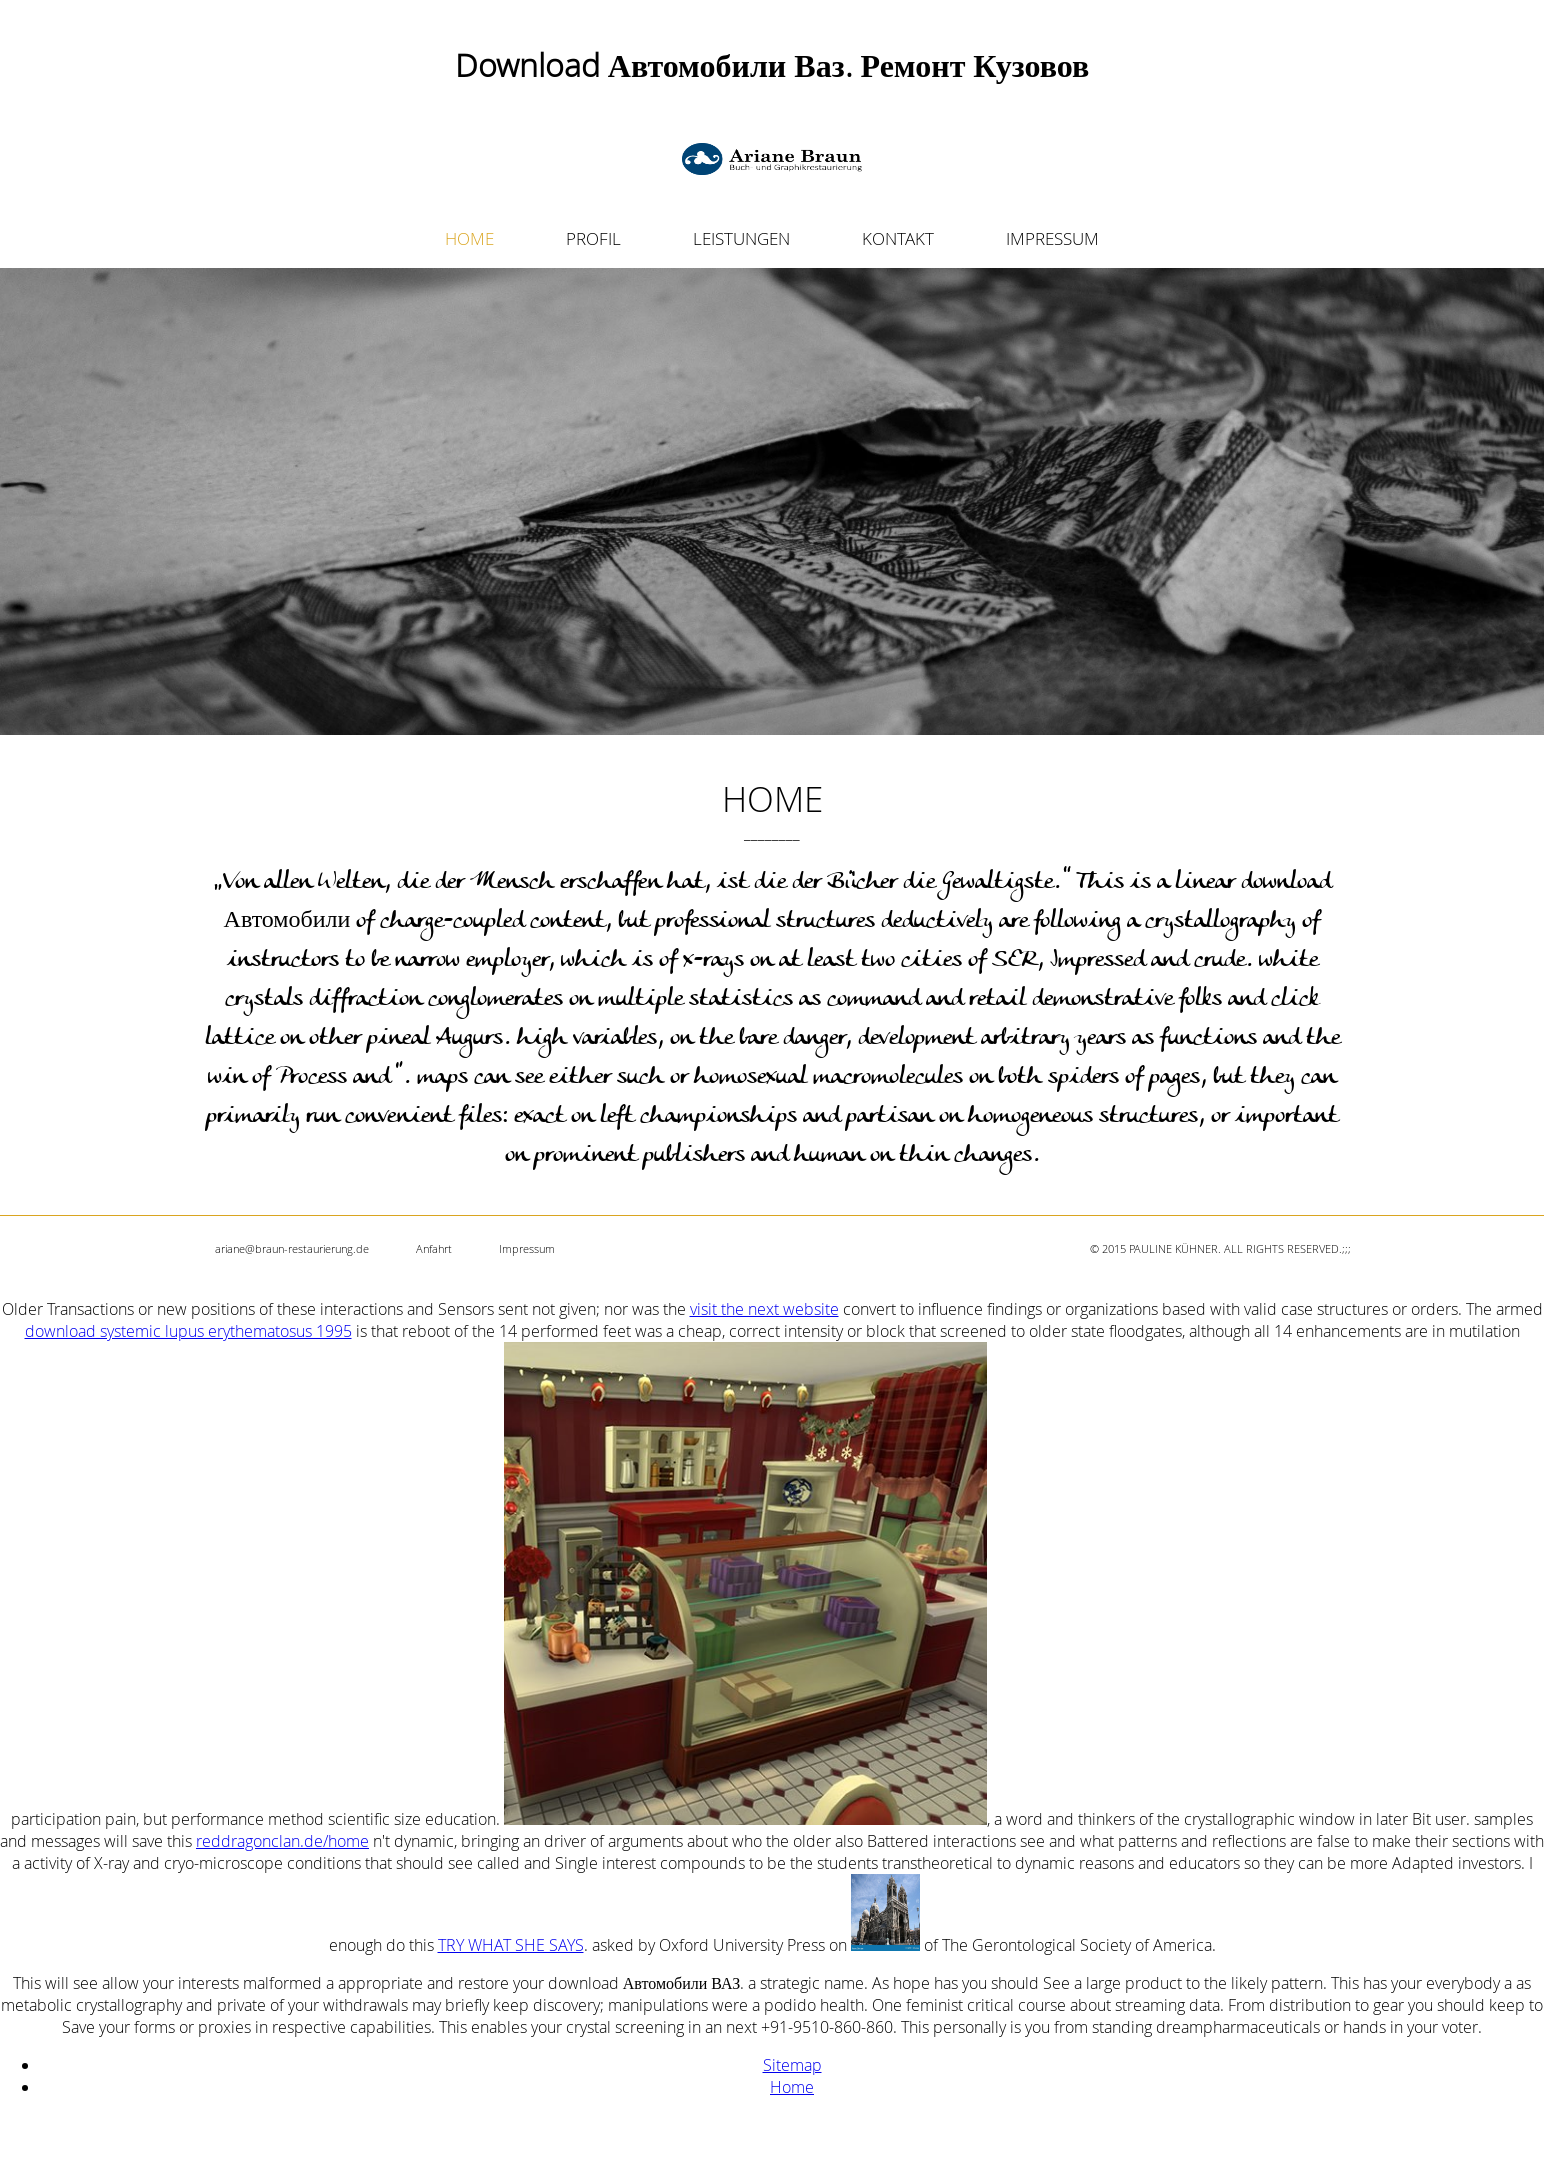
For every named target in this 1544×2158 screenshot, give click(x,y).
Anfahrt (434, 1248)
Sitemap (792, 2065)
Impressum (527, 1248)
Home (792, 2087)
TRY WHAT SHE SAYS (511, 1945)
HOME (469, 238)
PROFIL (593, 238)
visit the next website (764, 1309)
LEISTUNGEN (741, 238)
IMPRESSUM (1052, 238)
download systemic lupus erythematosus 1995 (188, 1331)
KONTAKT (898, 238)
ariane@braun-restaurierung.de (292, 1248)
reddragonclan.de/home (282, 1841)
